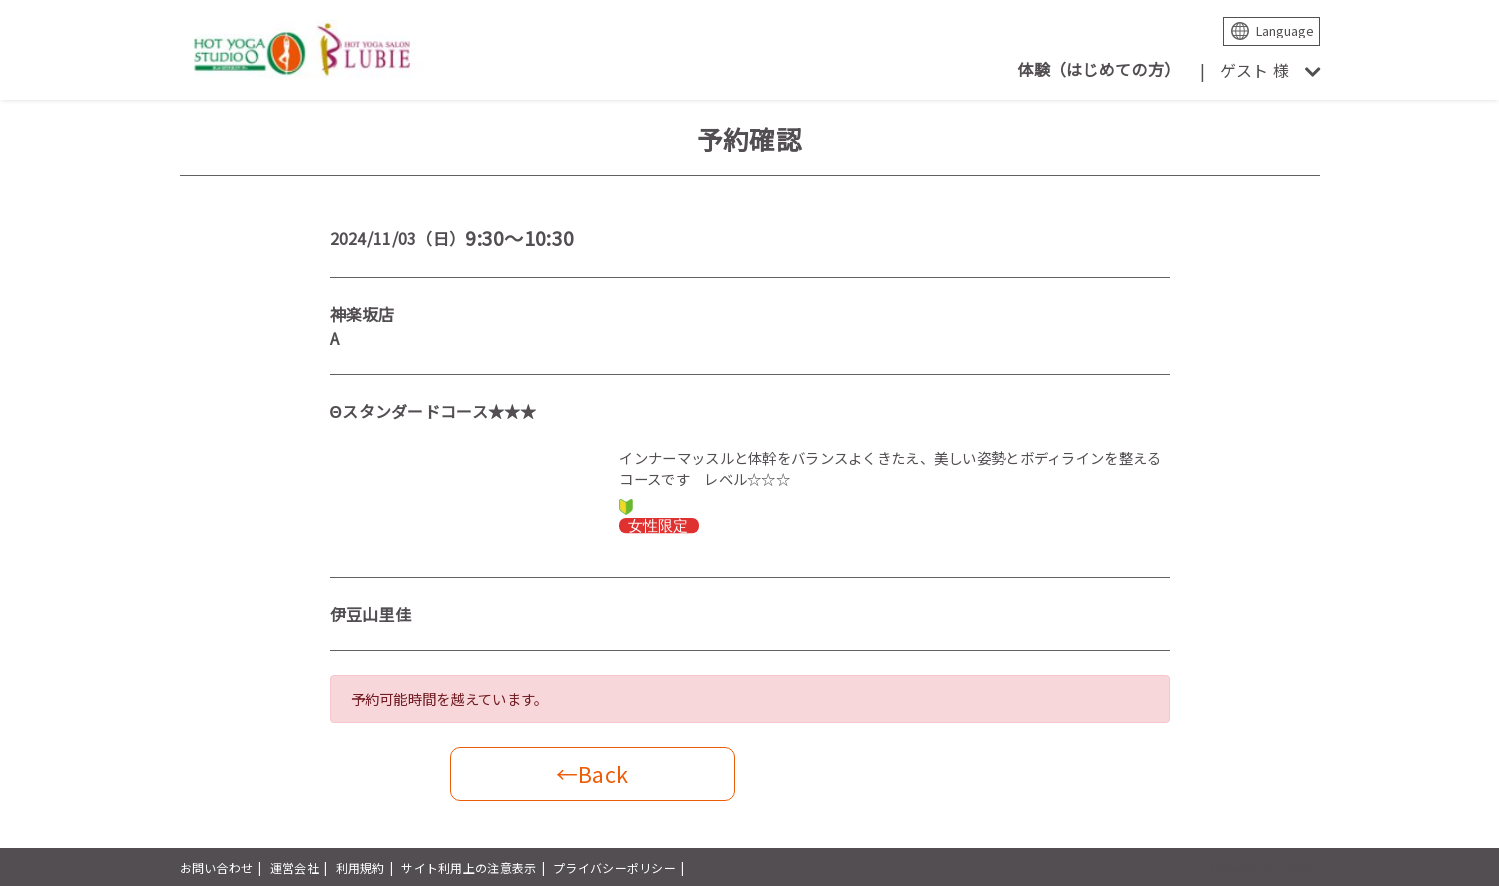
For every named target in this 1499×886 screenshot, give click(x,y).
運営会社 (294, 867)
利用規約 (360, 867)
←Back (592, 773)
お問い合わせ (217, 867)
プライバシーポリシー (614, 867)
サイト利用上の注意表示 (468, 867)
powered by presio (1265, 867)
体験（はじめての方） (1098, 69)
